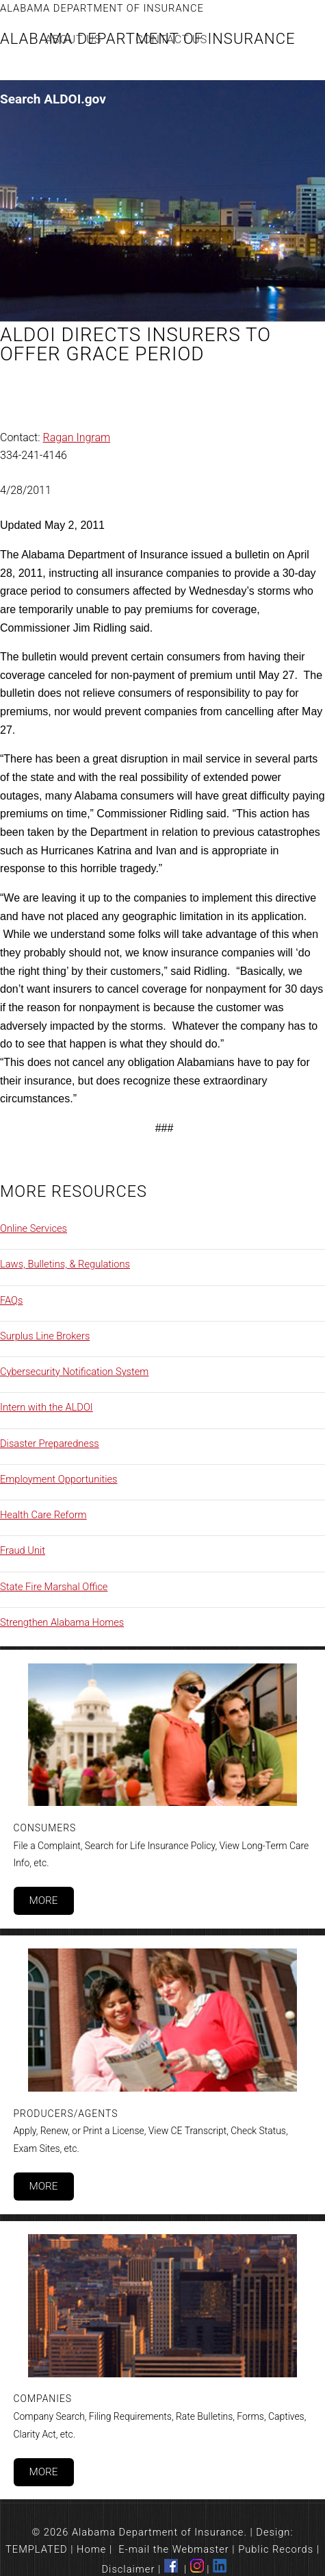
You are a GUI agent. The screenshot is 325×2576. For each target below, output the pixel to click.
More (43, 1900)
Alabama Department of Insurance (102, 8)
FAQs (11, 1300)
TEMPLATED (36, 2549)
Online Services (33, 1228)
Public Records (275, 2549)
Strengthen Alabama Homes (62, 1622)
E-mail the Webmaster (173, 2549)
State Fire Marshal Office (53, 1587)
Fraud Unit (22, 1550)
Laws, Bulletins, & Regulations (65, 1264)
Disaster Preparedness (49, 1443)
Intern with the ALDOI (46, 1407)
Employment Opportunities (59, 1479)
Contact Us (171, 39)
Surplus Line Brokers (45, 1336)
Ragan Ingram (77, 437)
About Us (73, 39)
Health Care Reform (43, 1515)
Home (91, 2549)
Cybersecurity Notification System (74, 1371)
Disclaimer (128, 2569)
